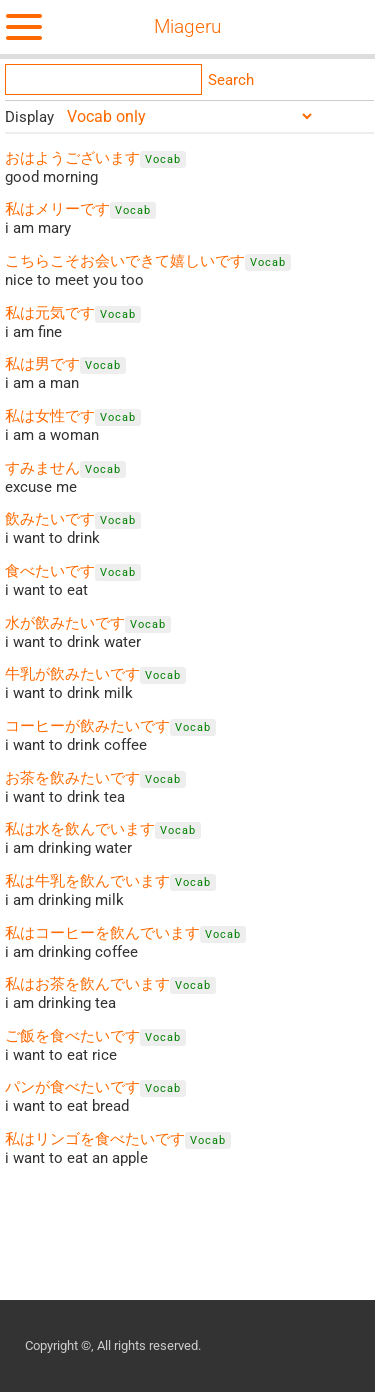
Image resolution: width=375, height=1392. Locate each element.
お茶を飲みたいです (72, 778)
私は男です (42, 364)
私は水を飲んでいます (80, 829)
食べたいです (50, 571)
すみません (42, 468)
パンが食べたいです (72, 1087)
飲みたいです (50, 519)
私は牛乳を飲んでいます (87, 881)
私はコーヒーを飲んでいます (102, 933)
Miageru (187, 27)
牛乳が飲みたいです (72, 674)
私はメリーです (57, 209)
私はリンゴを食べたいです (95, 1139)
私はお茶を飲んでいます (87, 984)
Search (231, 80)
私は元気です (50, 313)
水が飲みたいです (65, 623)
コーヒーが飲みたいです (87, 726)
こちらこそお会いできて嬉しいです (125, 261)
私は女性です (50, 416)
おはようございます (72, 158)
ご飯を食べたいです (72, 1036)
